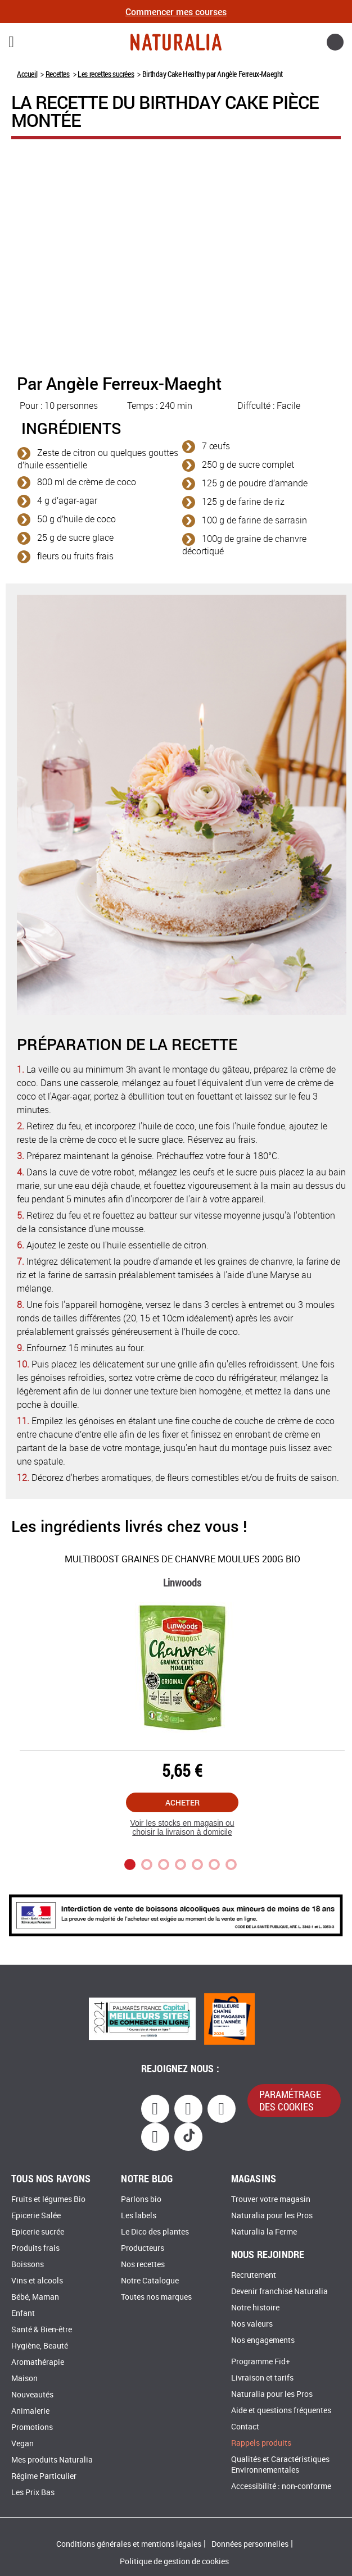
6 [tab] (214, 1864)
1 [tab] (130, 1864)
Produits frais (35, 2248)
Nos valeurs (252, 2324)
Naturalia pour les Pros (272, 2216)
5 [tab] (197, 1864)
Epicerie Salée (36, 2216)
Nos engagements (263, 2340)
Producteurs (142, 2248)
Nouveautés (32, 2395)
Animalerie (30, 2411)
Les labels (138, 2216)
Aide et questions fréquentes (281, 2410)
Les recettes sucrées (106, 74)
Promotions (32, 2427)
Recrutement (253, 2275)
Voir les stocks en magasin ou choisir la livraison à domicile (182, 1827)
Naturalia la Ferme (264, 2232)
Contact (245, 2427)
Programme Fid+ (260, 2362)
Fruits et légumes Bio (48, 2199)
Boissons (27, 2264)
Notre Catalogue (150, 2281)
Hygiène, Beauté (39, 2346)
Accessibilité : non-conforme (281, 2486)
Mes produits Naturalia (52, 2460)
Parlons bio (141, 2199)
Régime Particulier (43, 2476)
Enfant (23, 2313)
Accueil (27, 74)
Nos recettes (143, 2264)
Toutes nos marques (156, 2297)
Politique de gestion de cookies (174, 2561)
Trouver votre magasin (270, 2199)
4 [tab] (180, 1864)
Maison (24, 2378)
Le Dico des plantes (155, 2232)
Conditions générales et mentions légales (128, 2544)
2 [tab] (146, 1864)
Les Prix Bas (33, 2492)
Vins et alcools (37, 2281)
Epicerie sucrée (37, 2232)
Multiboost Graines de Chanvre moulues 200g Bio (182, 1559)
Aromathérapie (37, 2362)
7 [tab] (231, 1864)
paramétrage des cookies (290, 2100)
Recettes (58, 74)
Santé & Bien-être (41, 2330)
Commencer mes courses (176, 11)
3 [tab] (163, 1864)
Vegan (22, 2444)
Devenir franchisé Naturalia (279, 2291)
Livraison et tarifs (262, 2378)
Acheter (182, 1802)
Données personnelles (249, 2544)
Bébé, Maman (35, 2297)
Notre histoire (255, 2308)
